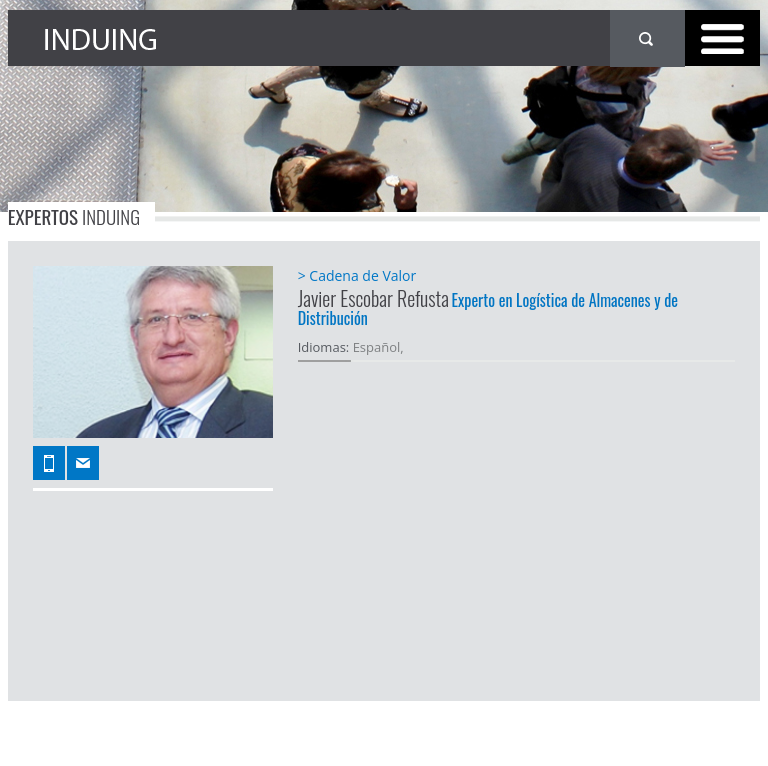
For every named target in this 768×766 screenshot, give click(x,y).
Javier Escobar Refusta (373, 298)
